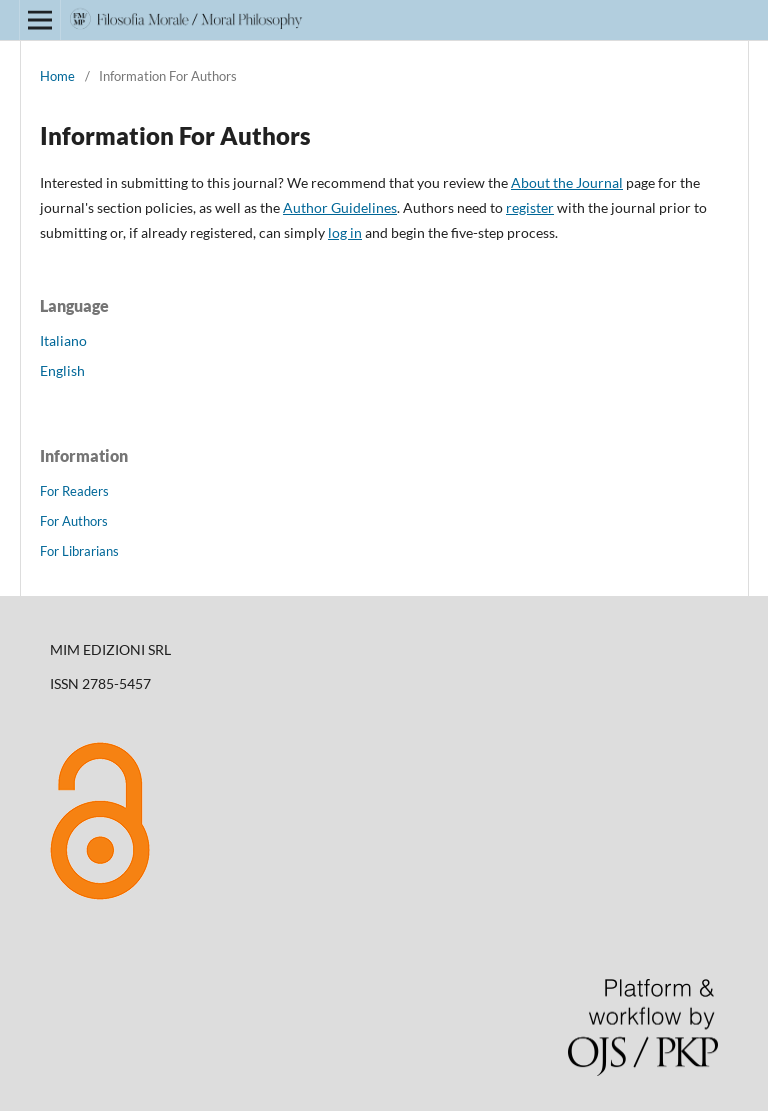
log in (345, 232)
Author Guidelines (340, 207)
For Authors (74, 521)
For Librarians (79, 551)
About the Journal (567, 182)
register (530, 207)
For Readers (74, 491)
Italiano (63, 340)
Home (57, 76)
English (62, 370)
